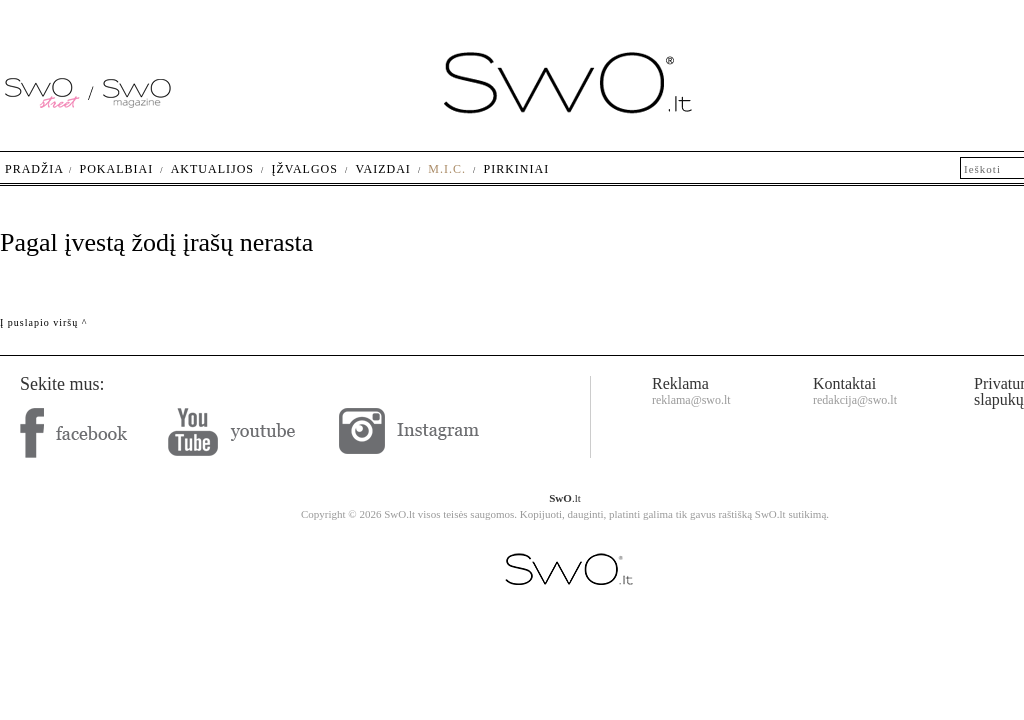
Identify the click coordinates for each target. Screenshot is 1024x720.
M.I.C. (447, 169)
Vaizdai (382, 169)
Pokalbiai (117, 169)
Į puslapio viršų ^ (43, 322)
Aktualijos (212, 169)
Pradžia (34, 169)
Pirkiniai (517, 169)
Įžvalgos (304, 169)
